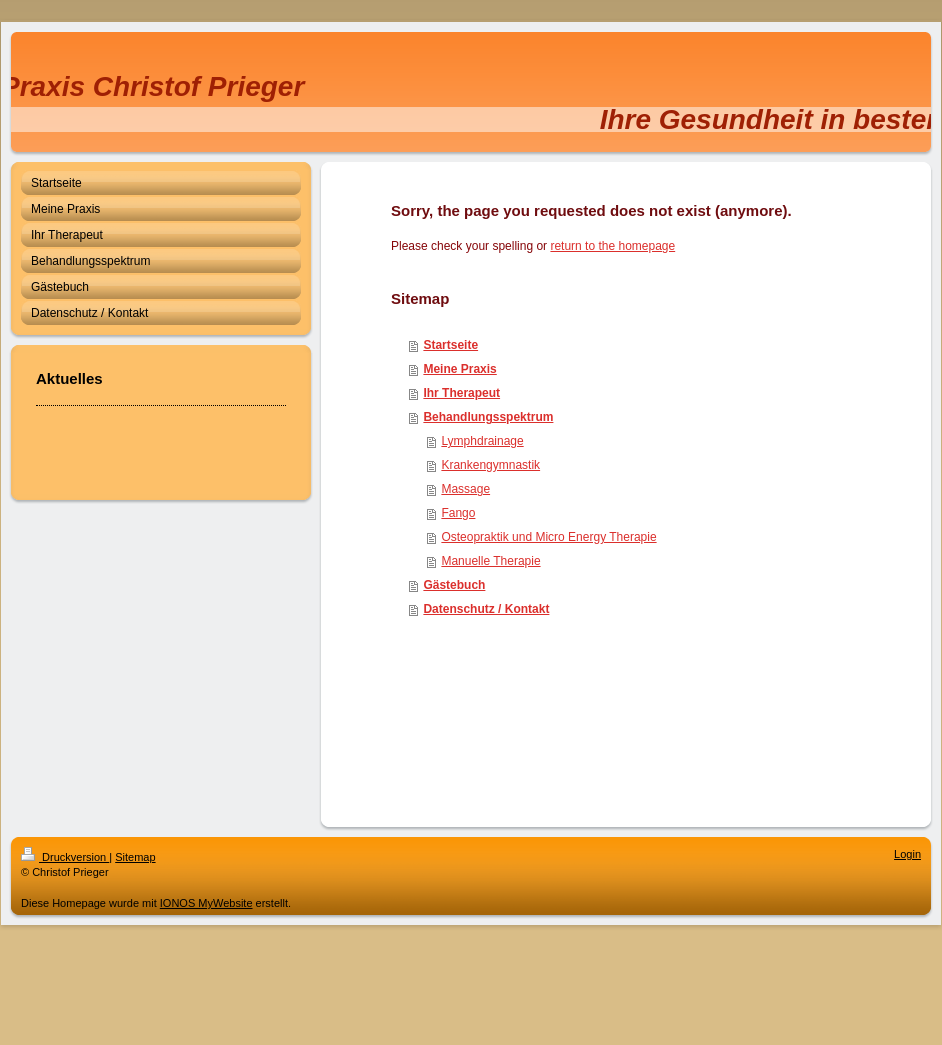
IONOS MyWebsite (206, 903)
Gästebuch (454, 585)
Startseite (450, 345)
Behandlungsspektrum (488, 417)
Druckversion (65, 857)
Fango (458, 513)
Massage (465, 489)
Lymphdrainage (482, 441)
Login (907, 854)
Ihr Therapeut (461, 393)
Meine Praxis (459, 369)
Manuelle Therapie (490, 561)
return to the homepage (612, 246)
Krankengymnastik (490, 465)
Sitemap (135, 857)
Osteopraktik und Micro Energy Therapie (548, 537)
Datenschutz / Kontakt (486, 609)
